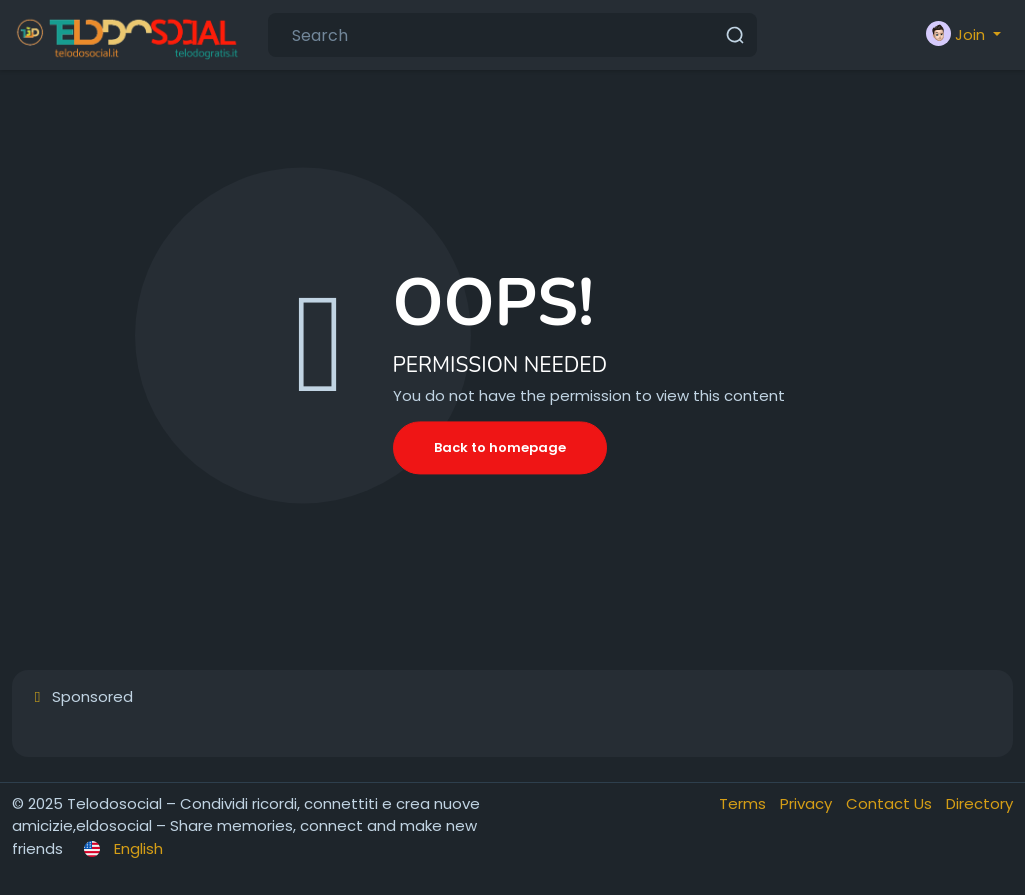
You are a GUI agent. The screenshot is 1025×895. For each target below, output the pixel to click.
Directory (979, 803)
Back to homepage (500, 447)
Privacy (808, 803)
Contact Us (891, 803)
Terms (744, 803)
